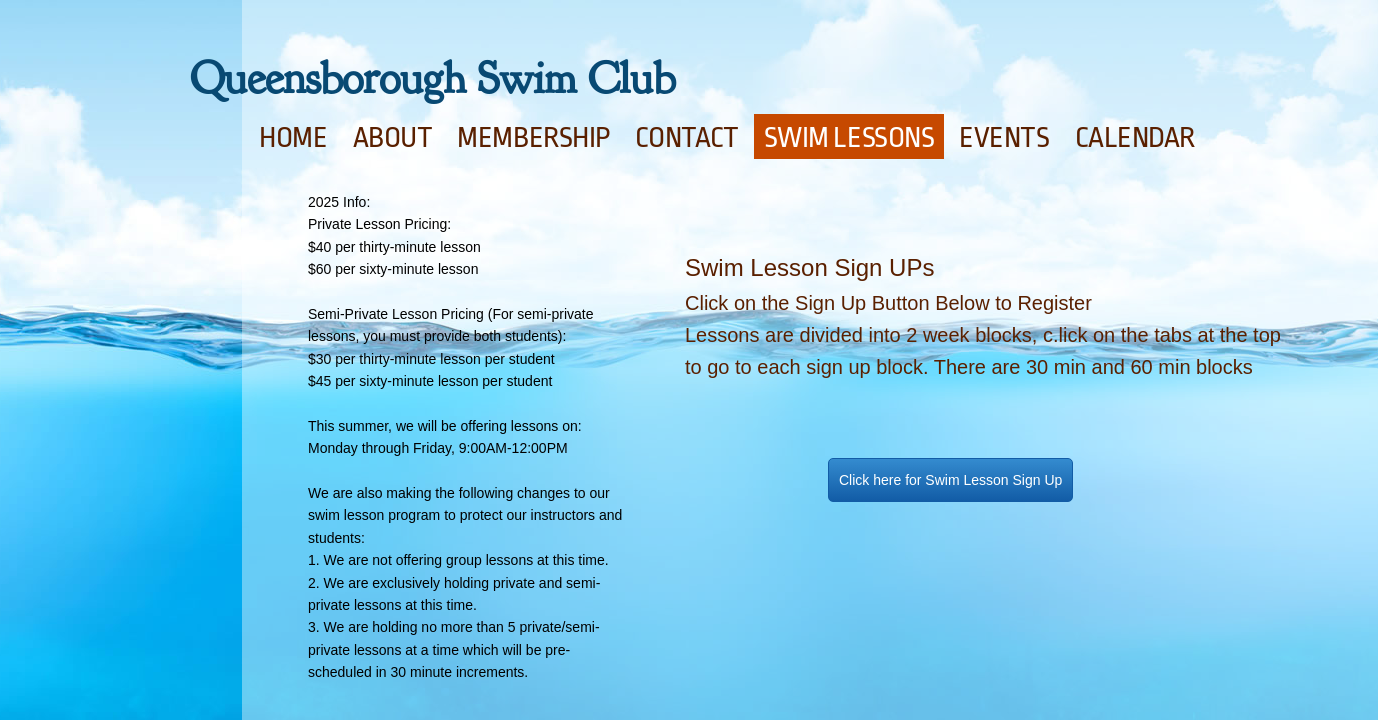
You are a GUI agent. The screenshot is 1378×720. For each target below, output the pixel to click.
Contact (687, 138)
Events (1004, 138)
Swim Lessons (849, 138)
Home (293, 138)
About (393, 138)
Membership (533, 138)
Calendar (1135, 138)
